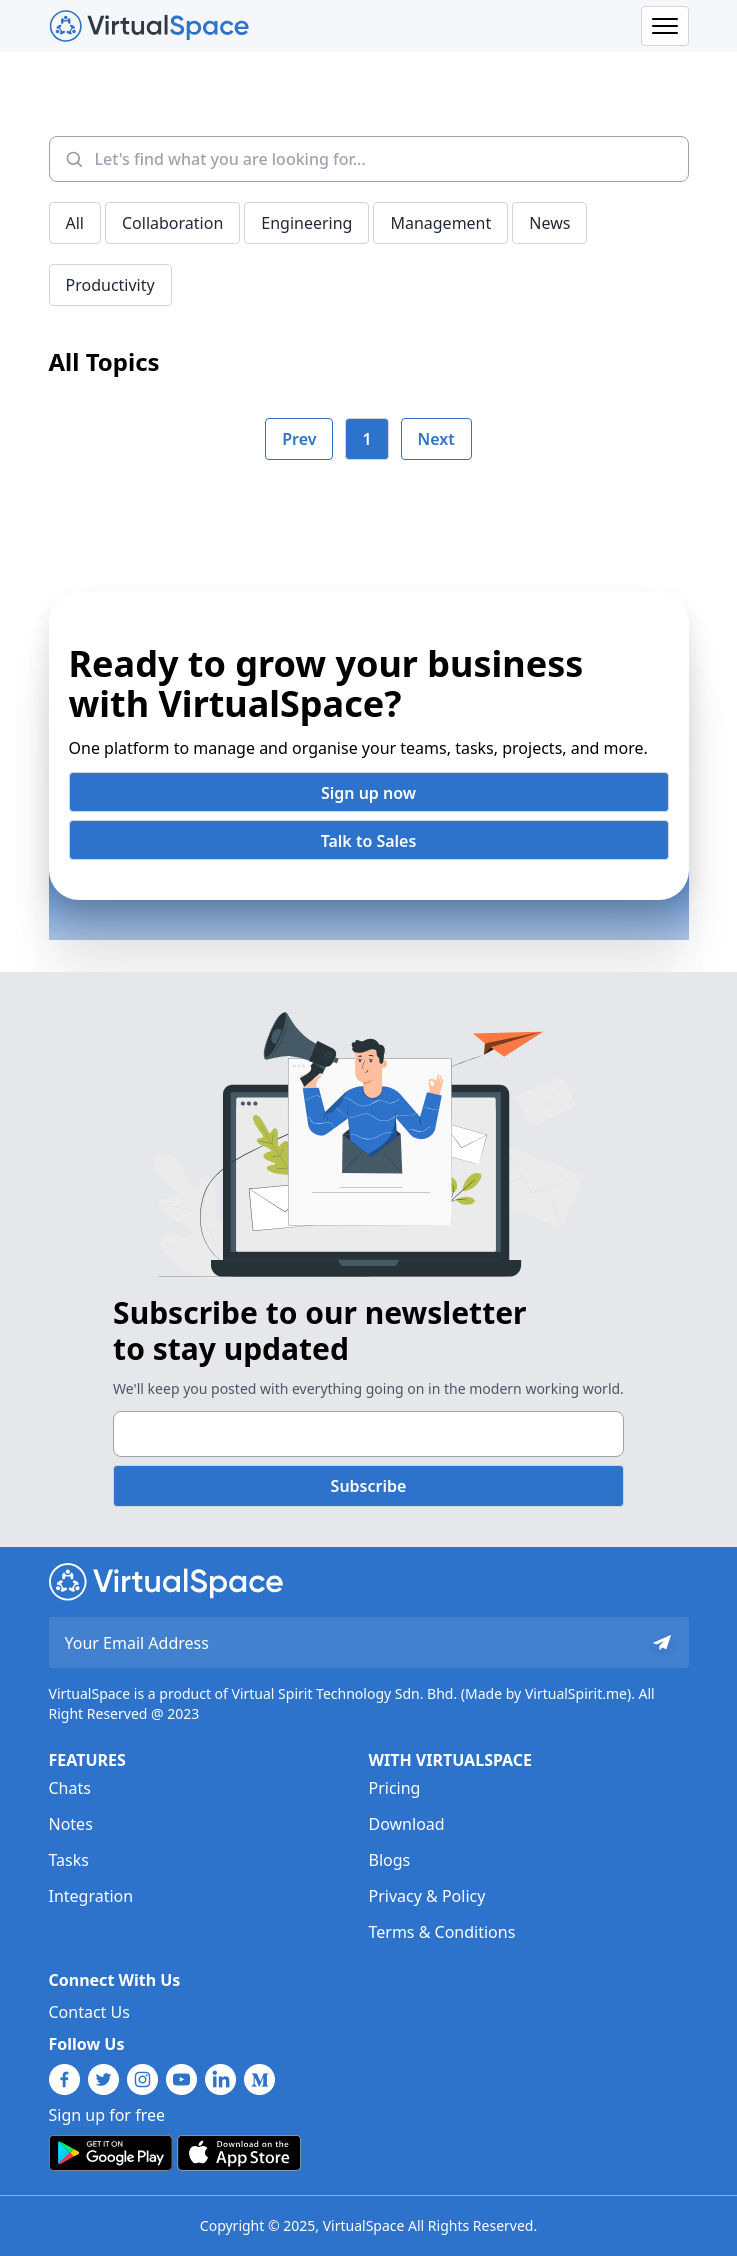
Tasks (69, 1860)
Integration (91, 1896)
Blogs (390, 1860)
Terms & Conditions (442, 1932)
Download (407, 1824)
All (75, 223)
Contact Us (89, 2012)
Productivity (110, 285)
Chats (70, 1788)
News (549, 223)
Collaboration (172, 223)
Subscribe (369, 1486)
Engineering (306, 223)
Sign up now (368, 793)
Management (440, 223)
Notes (71, 1824)
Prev (299, 439)
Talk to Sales (369, 841)
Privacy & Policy (427, 1896)
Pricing (395, 1788)
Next (436, 439)
